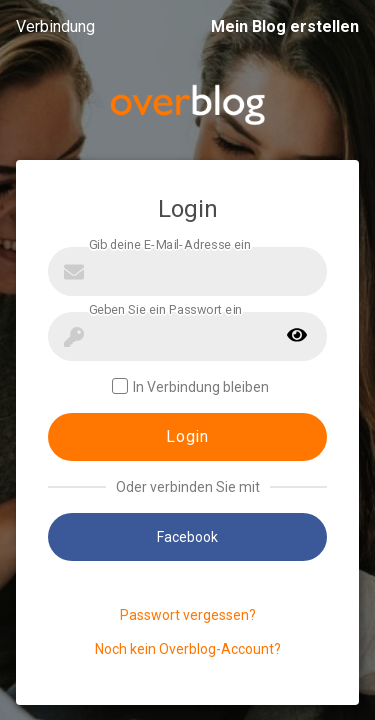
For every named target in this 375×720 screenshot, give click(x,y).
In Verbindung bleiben (190, 386)
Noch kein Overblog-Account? (188, 649)
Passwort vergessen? (188, 615)
